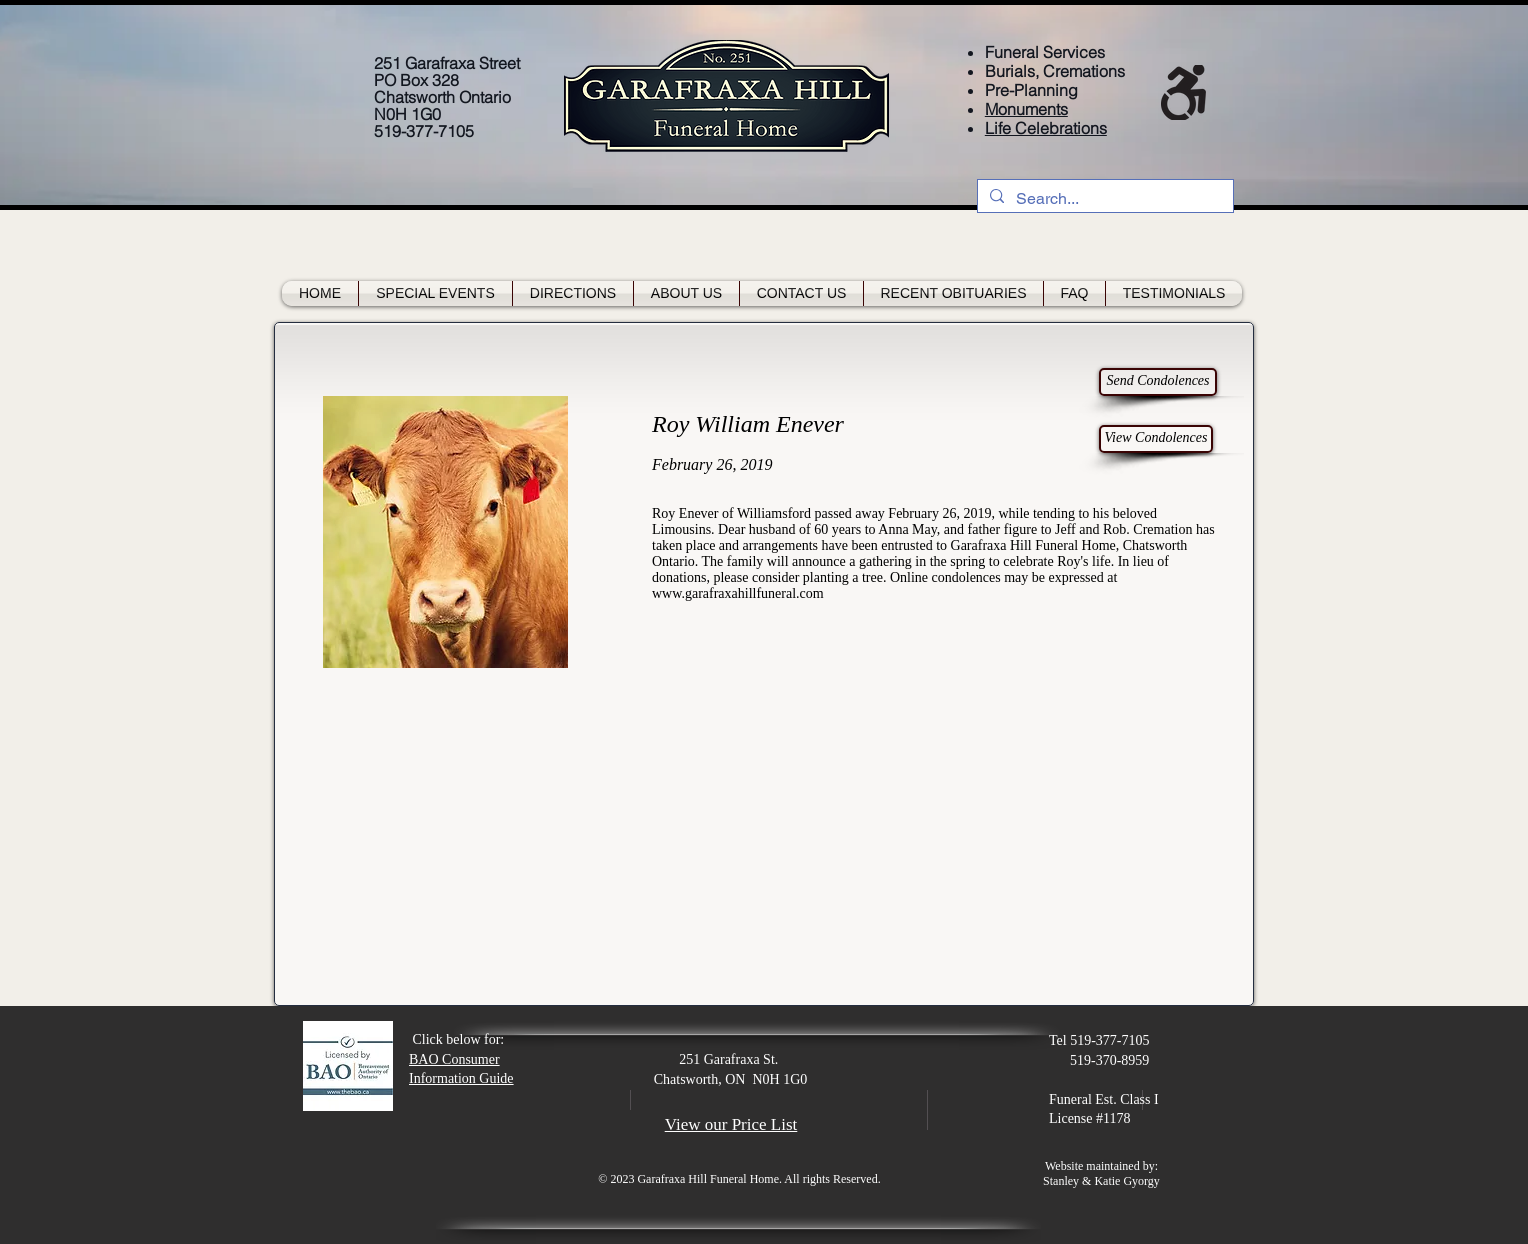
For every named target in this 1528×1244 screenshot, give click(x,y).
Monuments (1026, 109)
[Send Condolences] (1158, 382)
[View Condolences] (1156, 439)
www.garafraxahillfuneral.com (738, 593)
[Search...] (1103, 199)
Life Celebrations (1046, 128)
